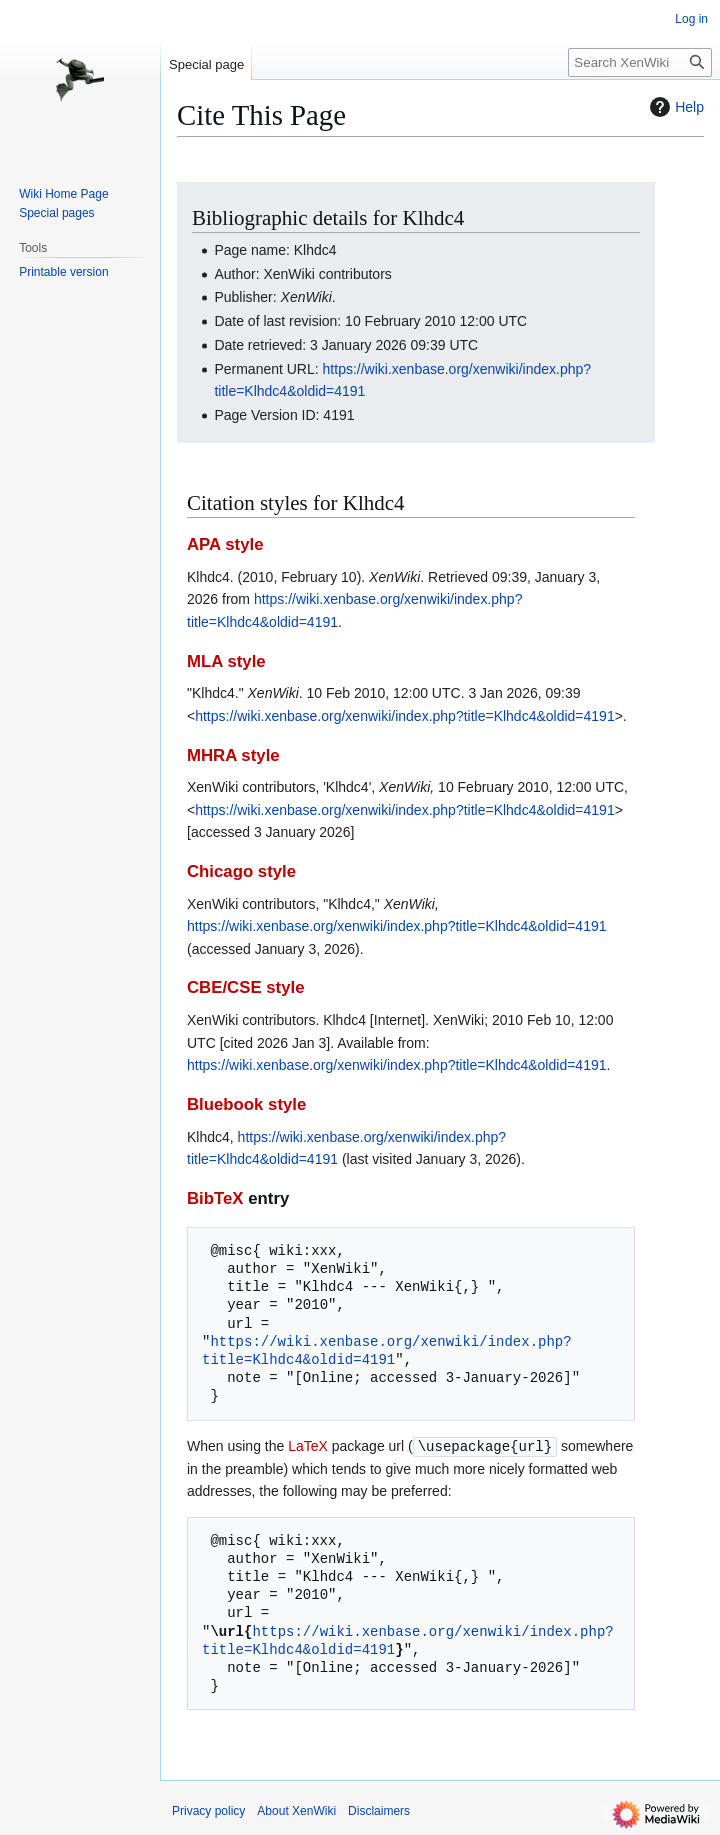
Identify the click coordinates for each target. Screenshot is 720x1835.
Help (674, 107)
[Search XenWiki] (640, 62)
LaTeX (308, 1446)
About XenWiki (296, 1810)
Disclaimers (379, 1810)
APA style (225, 544)
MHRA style (233, 755)
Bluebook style (246, 1104)
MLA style (226, 661)
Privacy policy (208, 1810)
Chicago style (241, 871)
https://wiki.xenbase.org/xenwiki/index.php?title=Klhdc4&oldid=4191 (405, 716)
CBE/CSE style (246, 987)
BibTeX (215, 1198)
